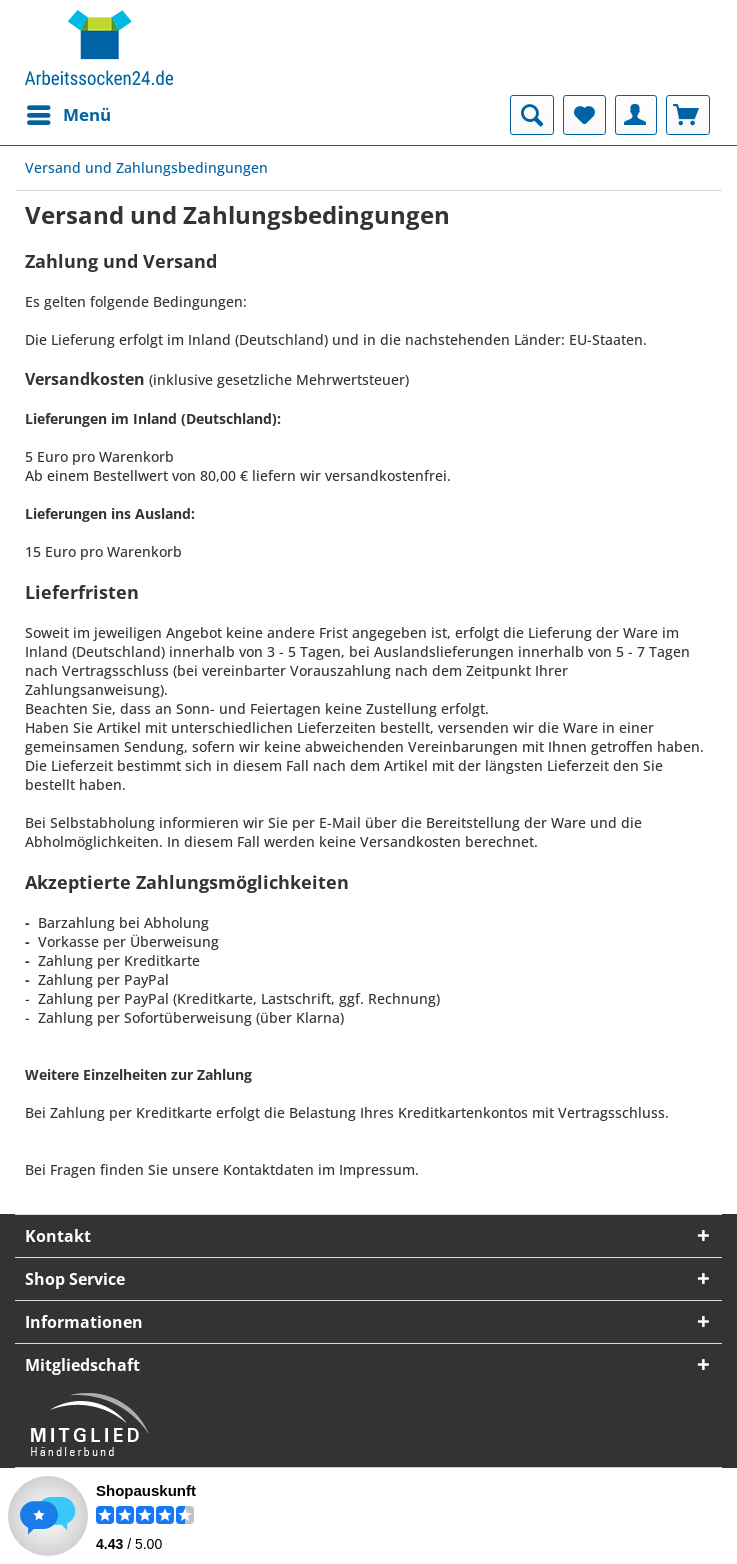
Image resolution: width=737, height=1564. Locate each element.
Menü (69, 112)
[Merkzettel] (584, 115)
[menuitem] (68, 115)
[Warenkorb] (688, 115)
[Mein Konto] (636, 115)
